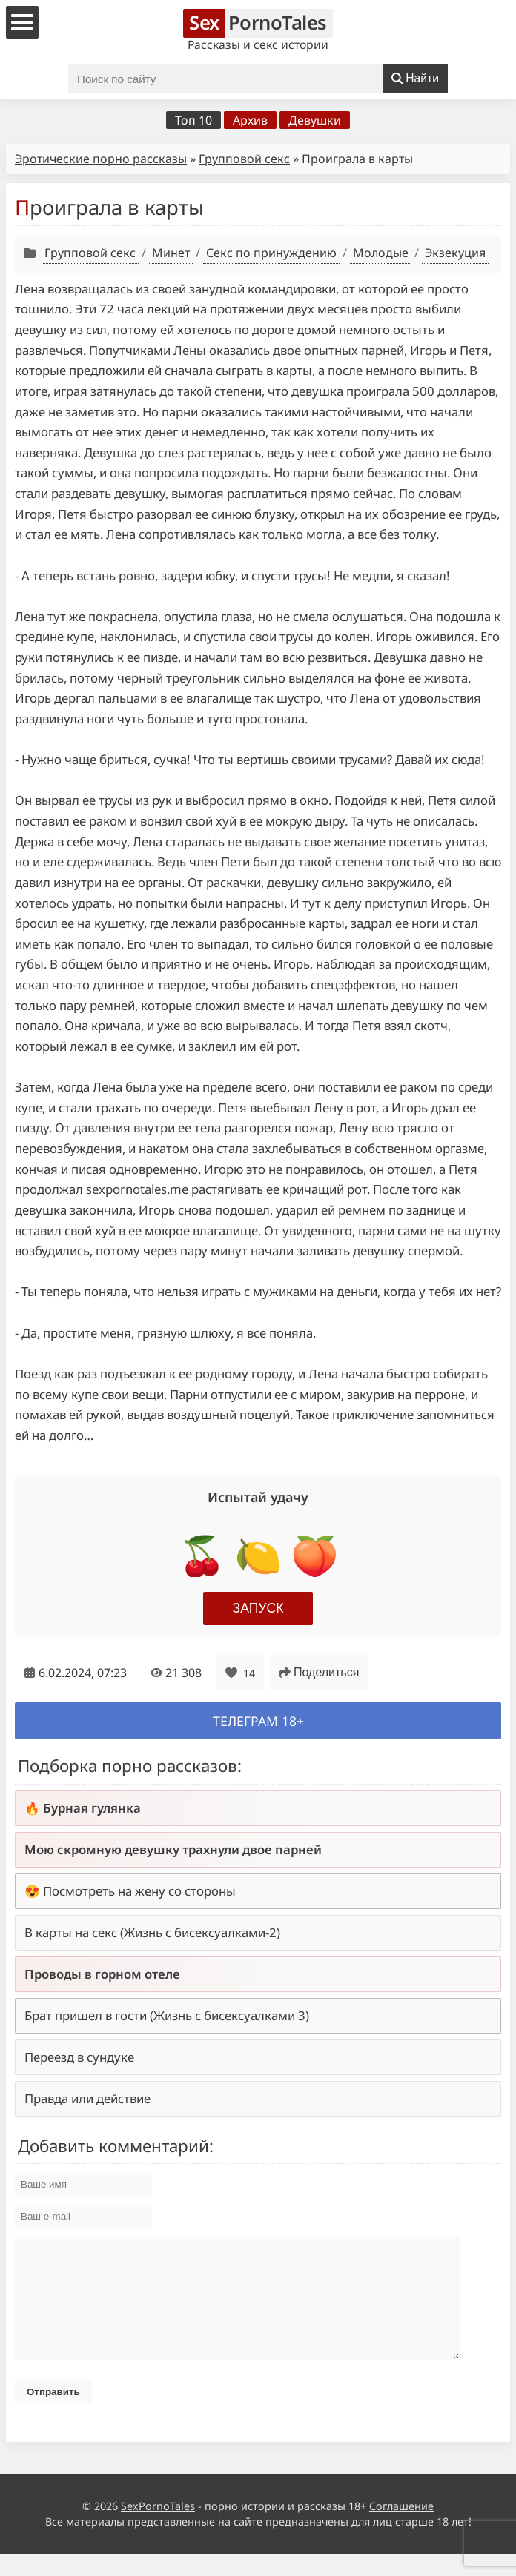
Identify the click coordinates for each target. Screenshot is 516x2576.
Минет (171, 253)
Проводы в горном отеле (102, 1973)
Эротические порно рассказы (101, 158)
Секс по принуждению (271, 253)
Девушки (314, 120)
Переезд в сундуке (79, 2056)
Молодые (380, 253)
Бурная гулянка (92, 1807)
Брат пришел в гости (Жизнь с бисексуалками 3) (166, 2015)
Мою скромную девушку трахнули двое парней (173, 1849)
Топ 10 (193, 120)
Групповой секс (244, 158)
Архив (250, 120)
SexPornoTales (158, 2528)
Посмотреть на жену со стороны (139, 1890)
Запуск (258, 1608)
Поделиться (319, 1672)
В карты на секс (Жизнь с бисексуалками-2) (152, 1932)
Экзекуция (455, 253)
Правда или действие (87, 2098)
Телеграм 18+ (258, 1721)
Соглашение (401, 2528)
